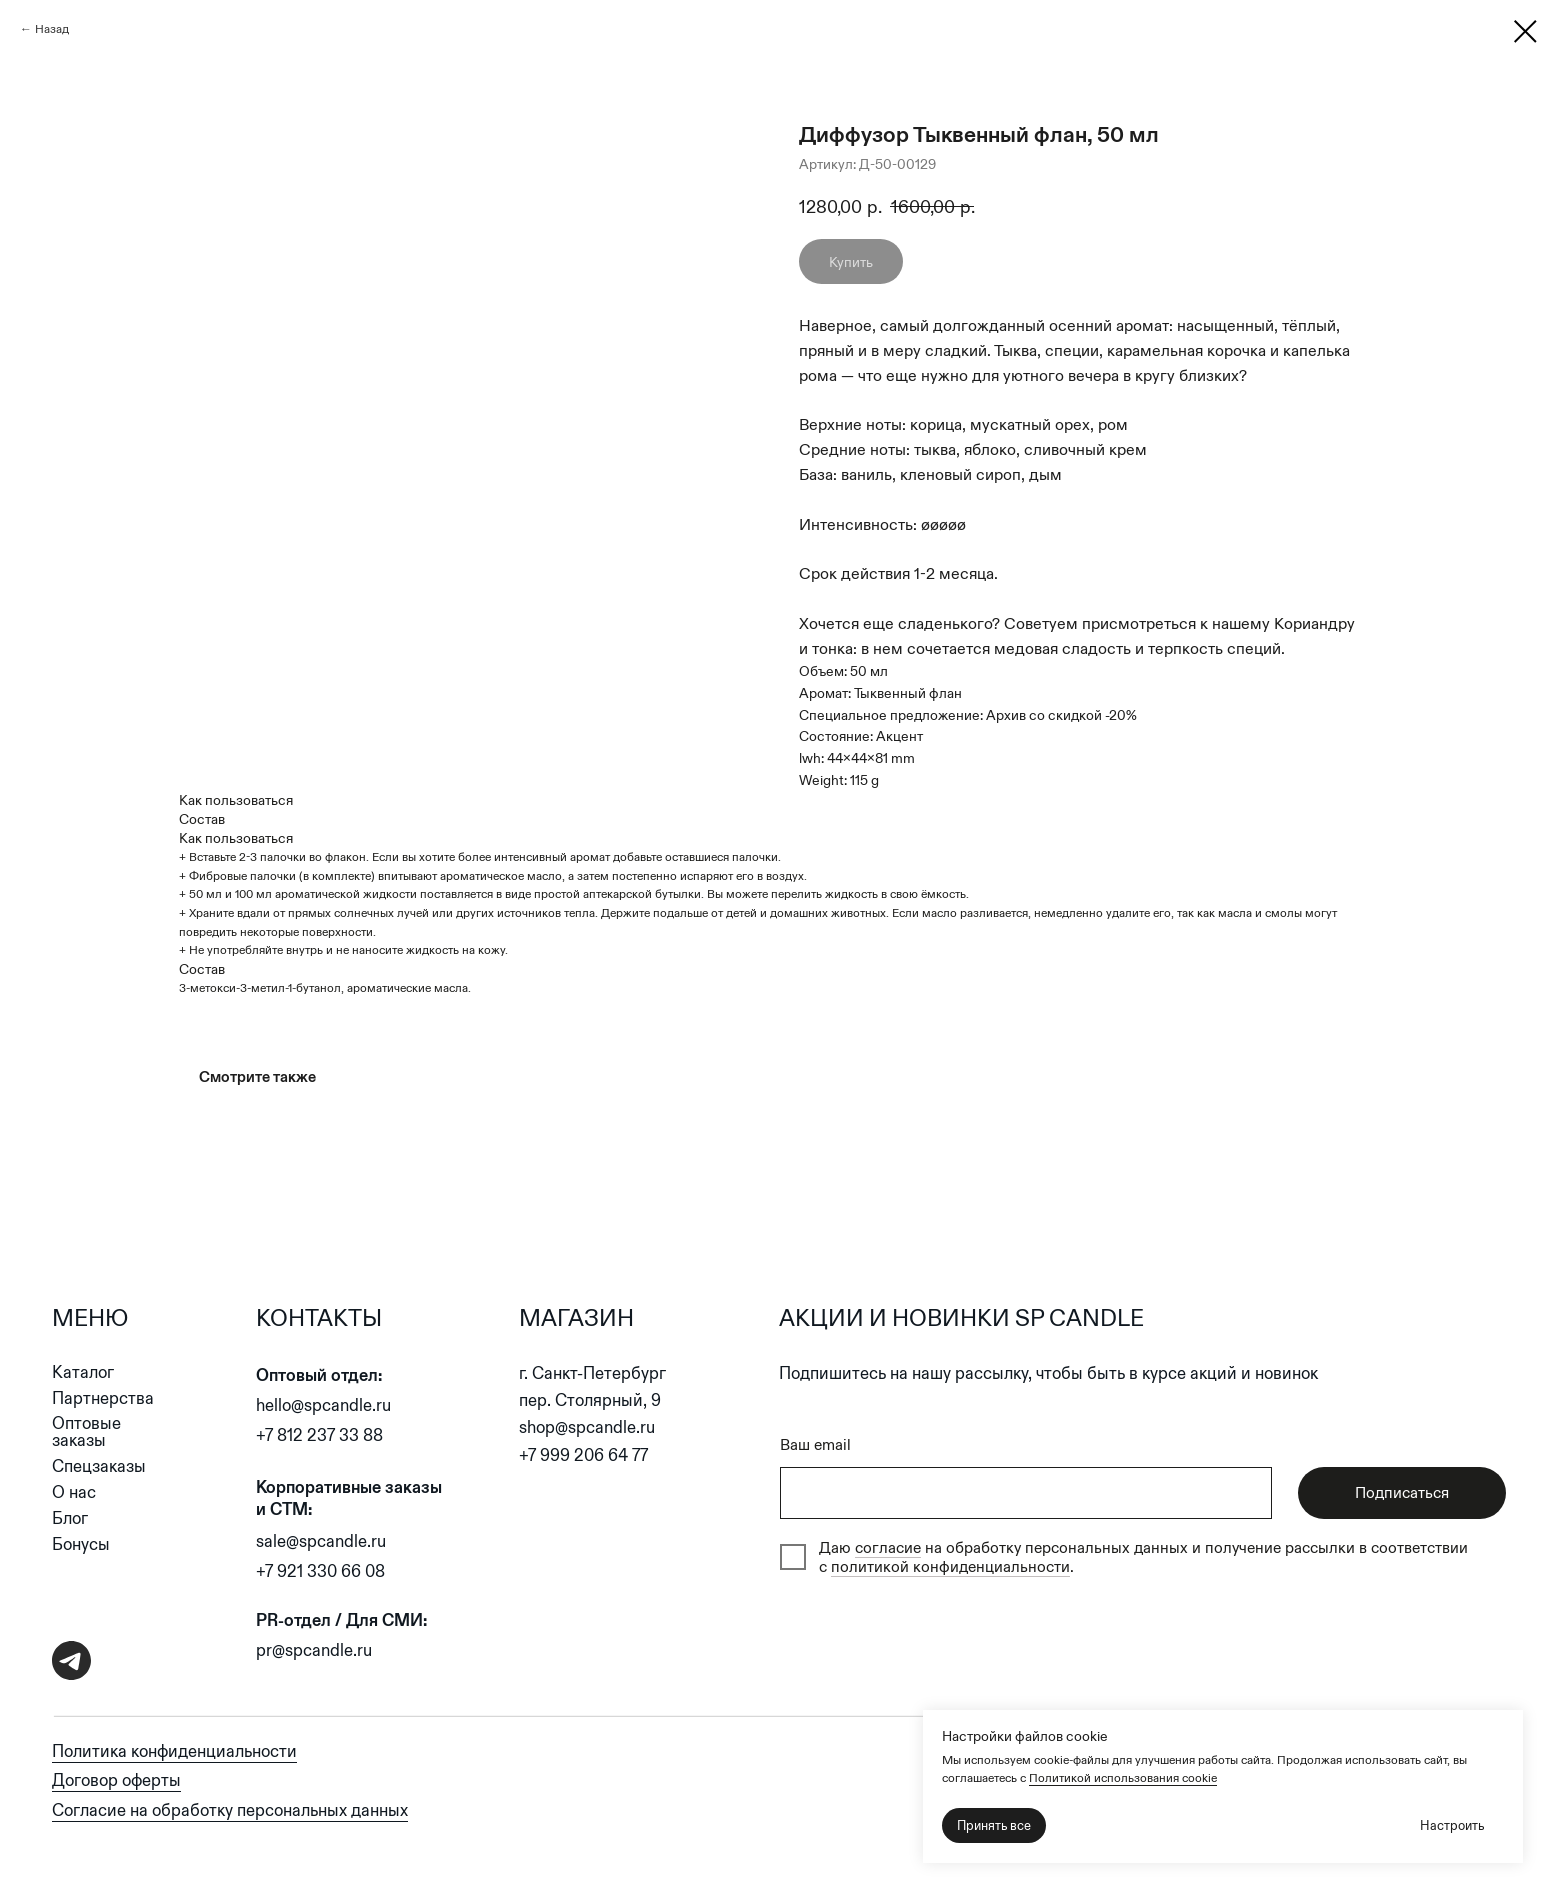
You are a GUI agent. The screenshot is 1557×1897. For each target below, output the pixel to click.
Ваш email (815, 1444)
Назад (52, 28)
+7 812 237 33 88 (319, 1435)
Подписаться (1402, 1492)
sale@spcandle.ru (321, 1541)
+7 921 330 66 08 (320, 1571)
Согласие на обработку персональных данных (230, 1810)
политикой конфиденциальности (950, 1566)
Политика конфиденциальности (174, 1751)
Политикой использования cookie (1123, 1777)
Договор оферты (116, 1780)
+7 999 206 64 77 (583, 1455)
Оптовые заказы (86, 1432)
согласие (888, 1547)
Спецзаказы (99, 1466)
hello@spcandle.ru (323, 1405)
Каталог (83, 1372)
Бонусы (81, 1544)
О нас (74, 1492)
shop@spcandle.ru (587, 1427)
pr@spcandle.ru (314, 1650)
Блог (70, 1518)
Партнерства (103, 1398)
